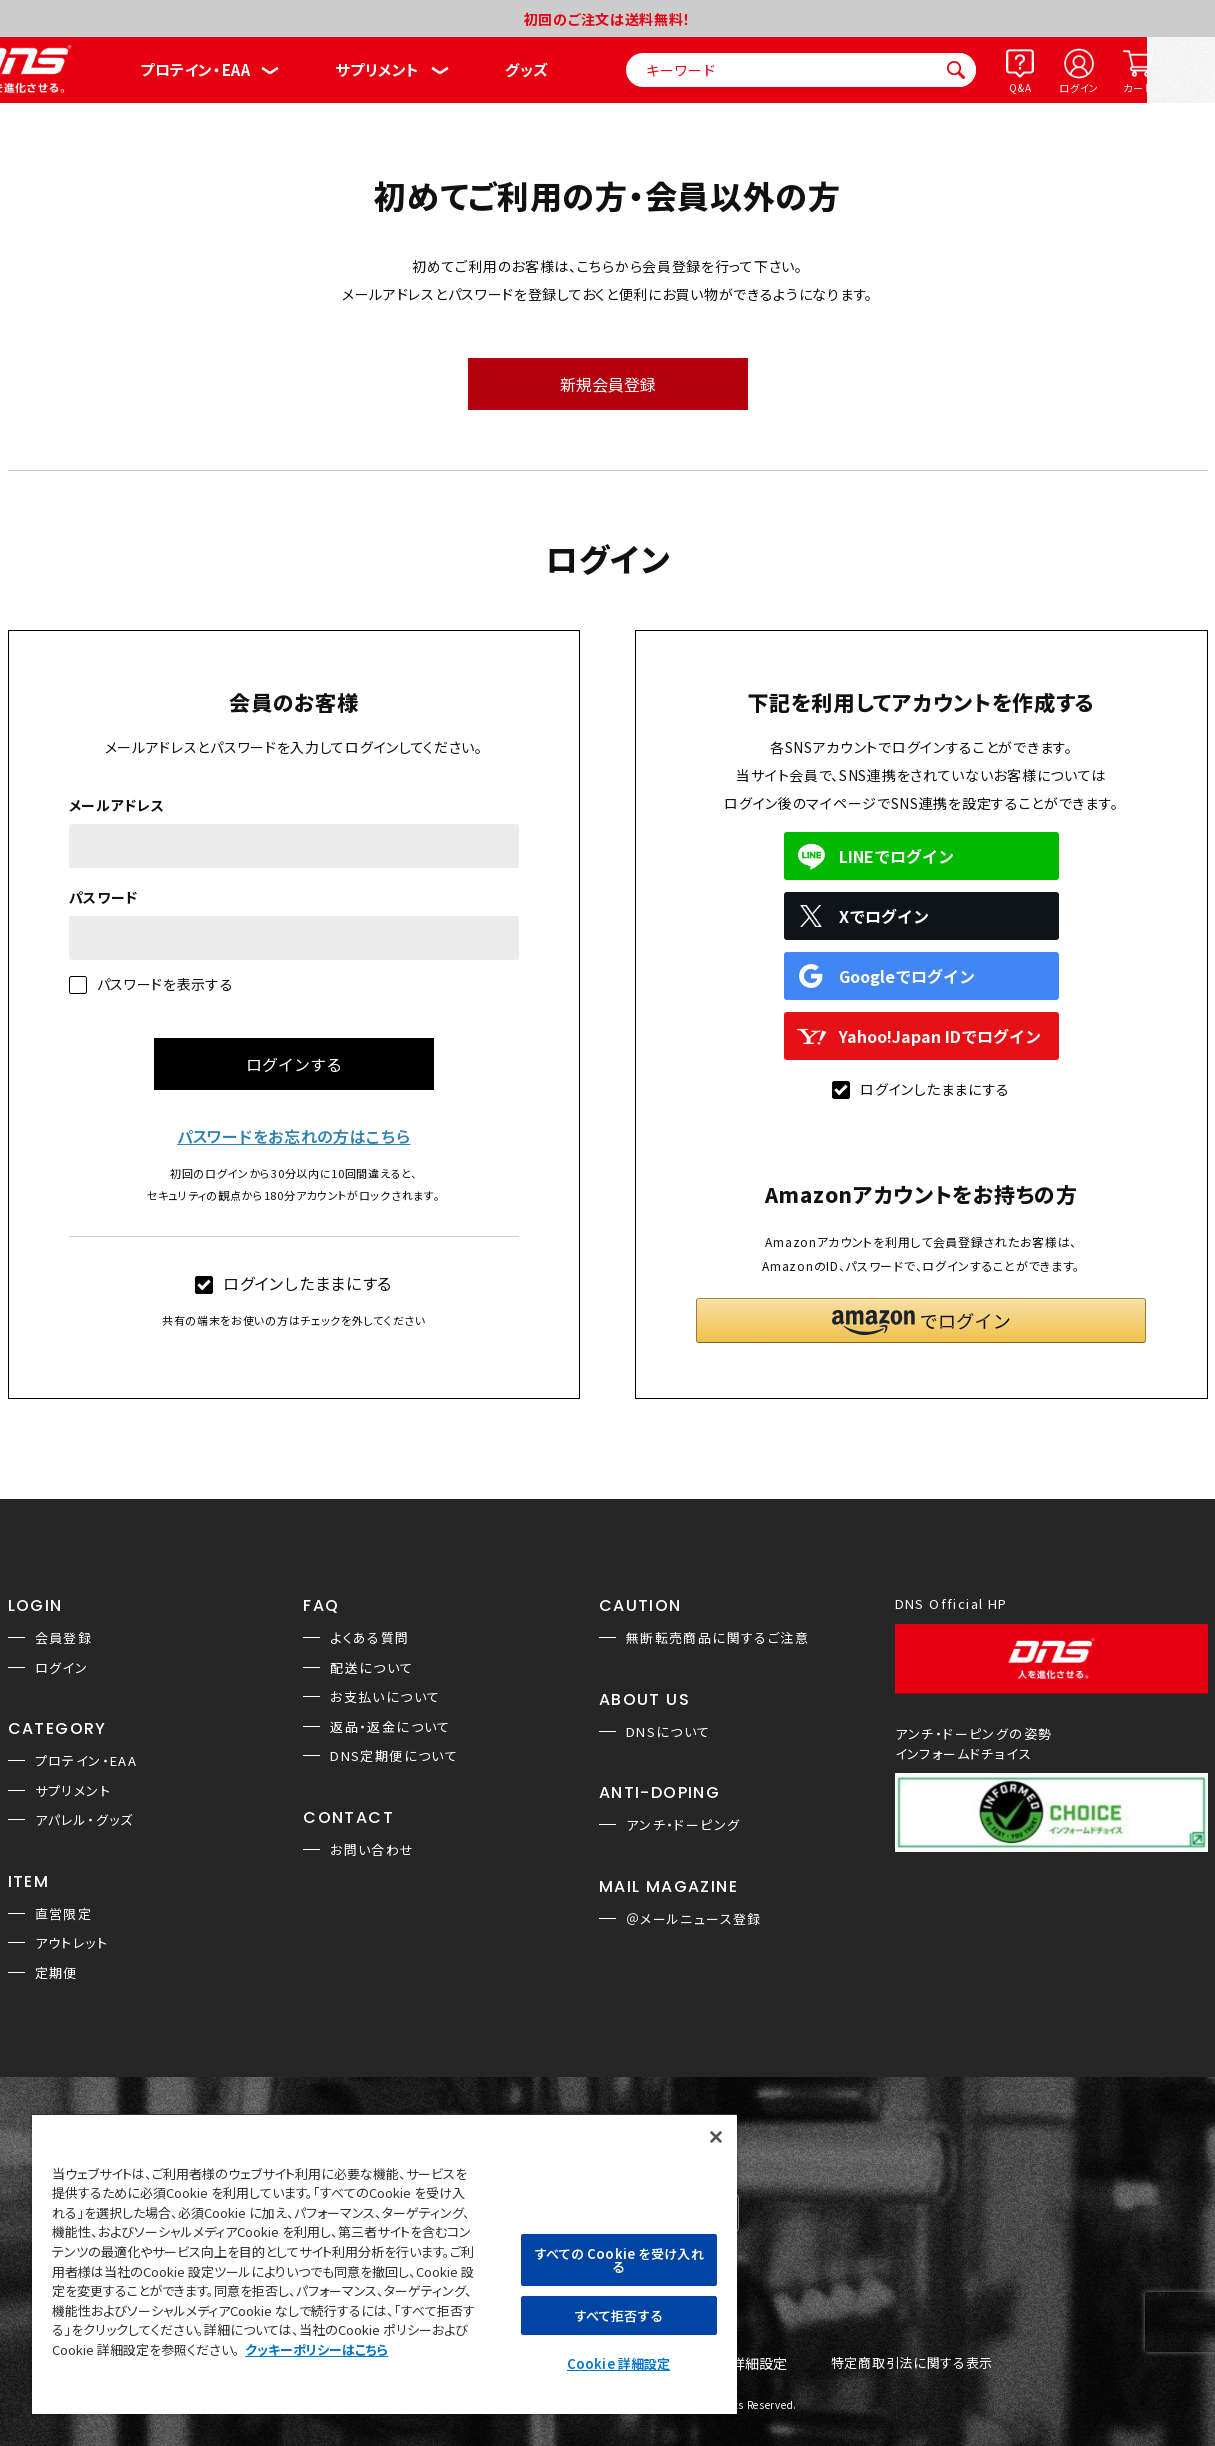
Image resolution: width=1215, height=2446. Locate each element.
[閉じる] (716, 2137)
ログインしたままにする (293, 1283)
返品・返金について (390, 1726)
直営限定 (64, 1913)
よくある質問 (369, 1637)
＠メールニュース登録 (694, 1918)
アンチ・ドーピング (683, 1824)
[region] (384, 2263)
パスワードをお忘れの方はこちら (294, 1136)
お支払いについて (385, 1696)
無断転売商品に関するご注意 (717, 1637)
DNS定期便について (394, 1755)
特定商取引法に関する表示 (912, 2363)
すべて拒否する (619, 2315)
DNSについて (668, 1731)
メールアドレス (117, 805)
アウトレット (71, 1942)
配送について (371, 1667)
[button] (921, 1320)
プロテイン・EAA (195, 69)
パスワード (104, 897)
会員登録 (64, 1637)
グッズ (526, 69)
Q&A (1020, 87)
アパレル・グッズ (84, 1819)
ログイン (1079, 87)
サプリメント (377, 69)
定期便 (56, 1972)
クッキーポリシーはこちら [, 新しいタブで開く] (316, 2349)
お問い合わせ (372, 1849)
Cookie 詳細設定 (618, 2363)
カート (1137, 87)
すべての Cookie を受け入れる (619, 2260)
